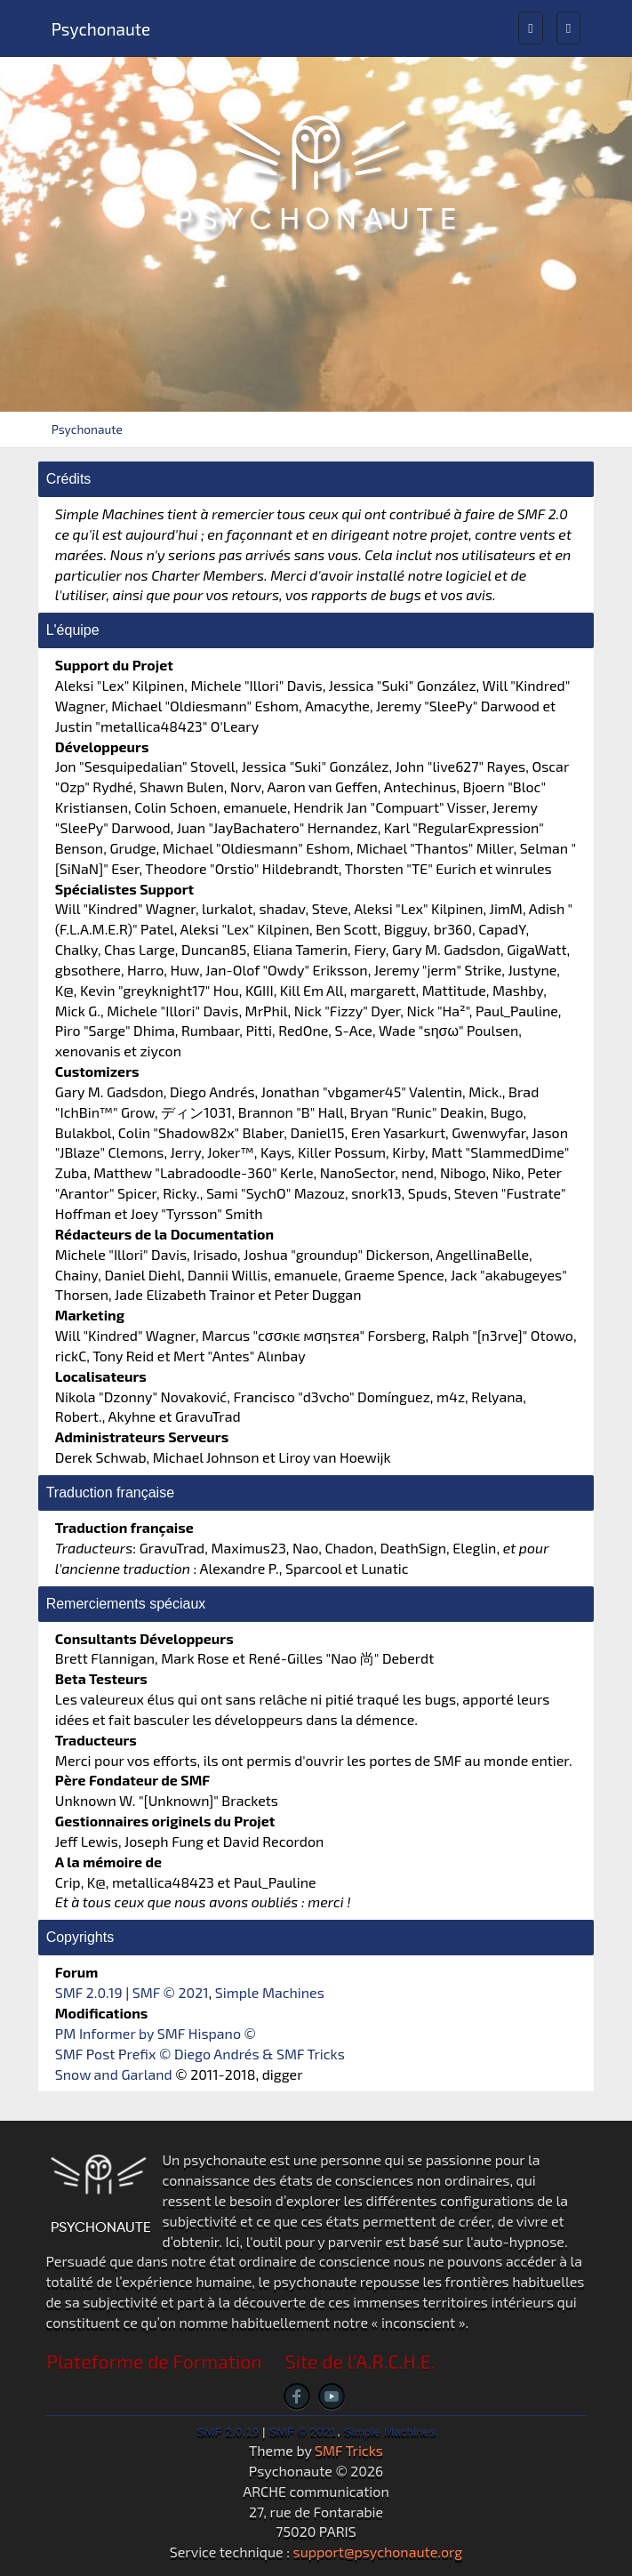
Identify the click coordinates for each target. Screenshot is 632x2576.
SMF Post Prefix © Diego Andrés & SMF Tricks (200, 2053)
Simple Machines (269, 1992)
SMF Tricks (349, 2450)
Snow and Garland (113, 2074)
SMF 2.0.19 (89, 1992)
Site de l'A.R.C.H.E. (360, 2361)
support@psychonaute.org (378, 2551)
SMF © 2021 (170, 1992)
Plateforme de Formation (153, 2361)
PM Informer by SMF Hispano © (155, 2033)
